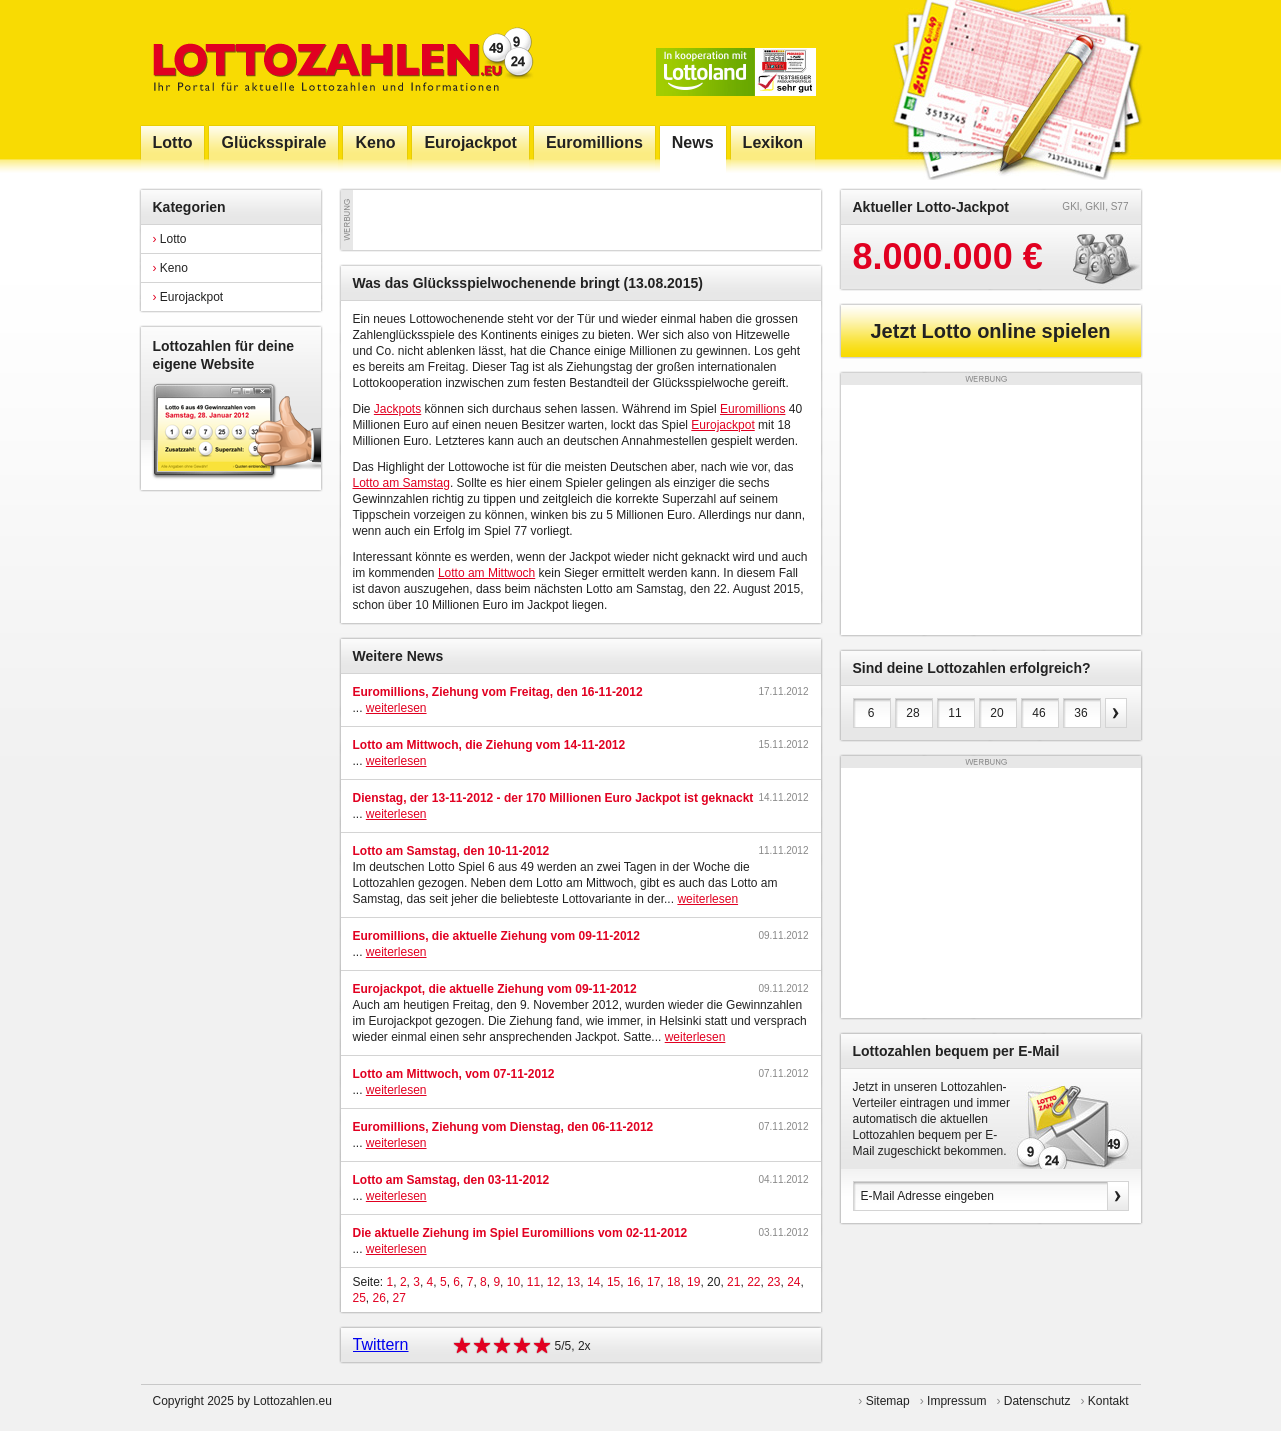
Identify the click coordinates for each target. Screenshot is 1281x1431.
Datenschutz (1037, 1401)
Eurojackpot (188, 297)
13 (573, 1282)
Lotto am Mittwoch (486, 573)
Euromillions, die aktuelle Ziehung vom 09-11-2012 (496, 936)
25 (359, 1298)
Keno (170, 268)
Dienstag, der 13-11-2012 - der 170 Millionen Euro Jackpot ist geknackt (553, 798)
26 (379, 1298)
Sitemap (888, 1401)
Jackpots (397, 409)
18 (673, 1282)
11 (533, 1282)
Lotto (170, 239)
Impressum (956, 1401)
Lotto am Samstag (401, 483)
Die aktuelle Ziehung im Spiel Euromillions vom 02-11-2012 (520, 1233)
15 (613, 1282)
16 (633, 1282)
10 (513, 1282)
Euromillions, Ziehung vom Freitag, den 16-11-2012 (498, 692)
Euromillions (752, 409)
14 (593, 1282)
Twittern (381, 1344)
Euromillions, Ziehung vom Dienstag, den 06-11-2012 (503, 1127)
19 (693, 1282)
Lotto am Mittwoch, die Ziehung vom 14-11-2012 (489, 745)
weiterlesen (396, 708)
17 (653, 1282)
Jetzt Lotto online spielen (990, 331)
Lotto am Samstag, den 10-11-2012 (451, 851)
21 (733, 1282)
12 (553, 1282)
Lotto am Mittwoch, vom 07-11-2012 (454, 1074)
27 (399, 1298)
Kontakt (1108, 1401)
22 (753, 1282)
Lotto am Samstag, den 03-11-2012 (451, 1180)
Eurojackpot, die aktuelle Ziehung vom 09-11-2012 (495, 989)
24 (793, 1282)
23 (773, 1282)
